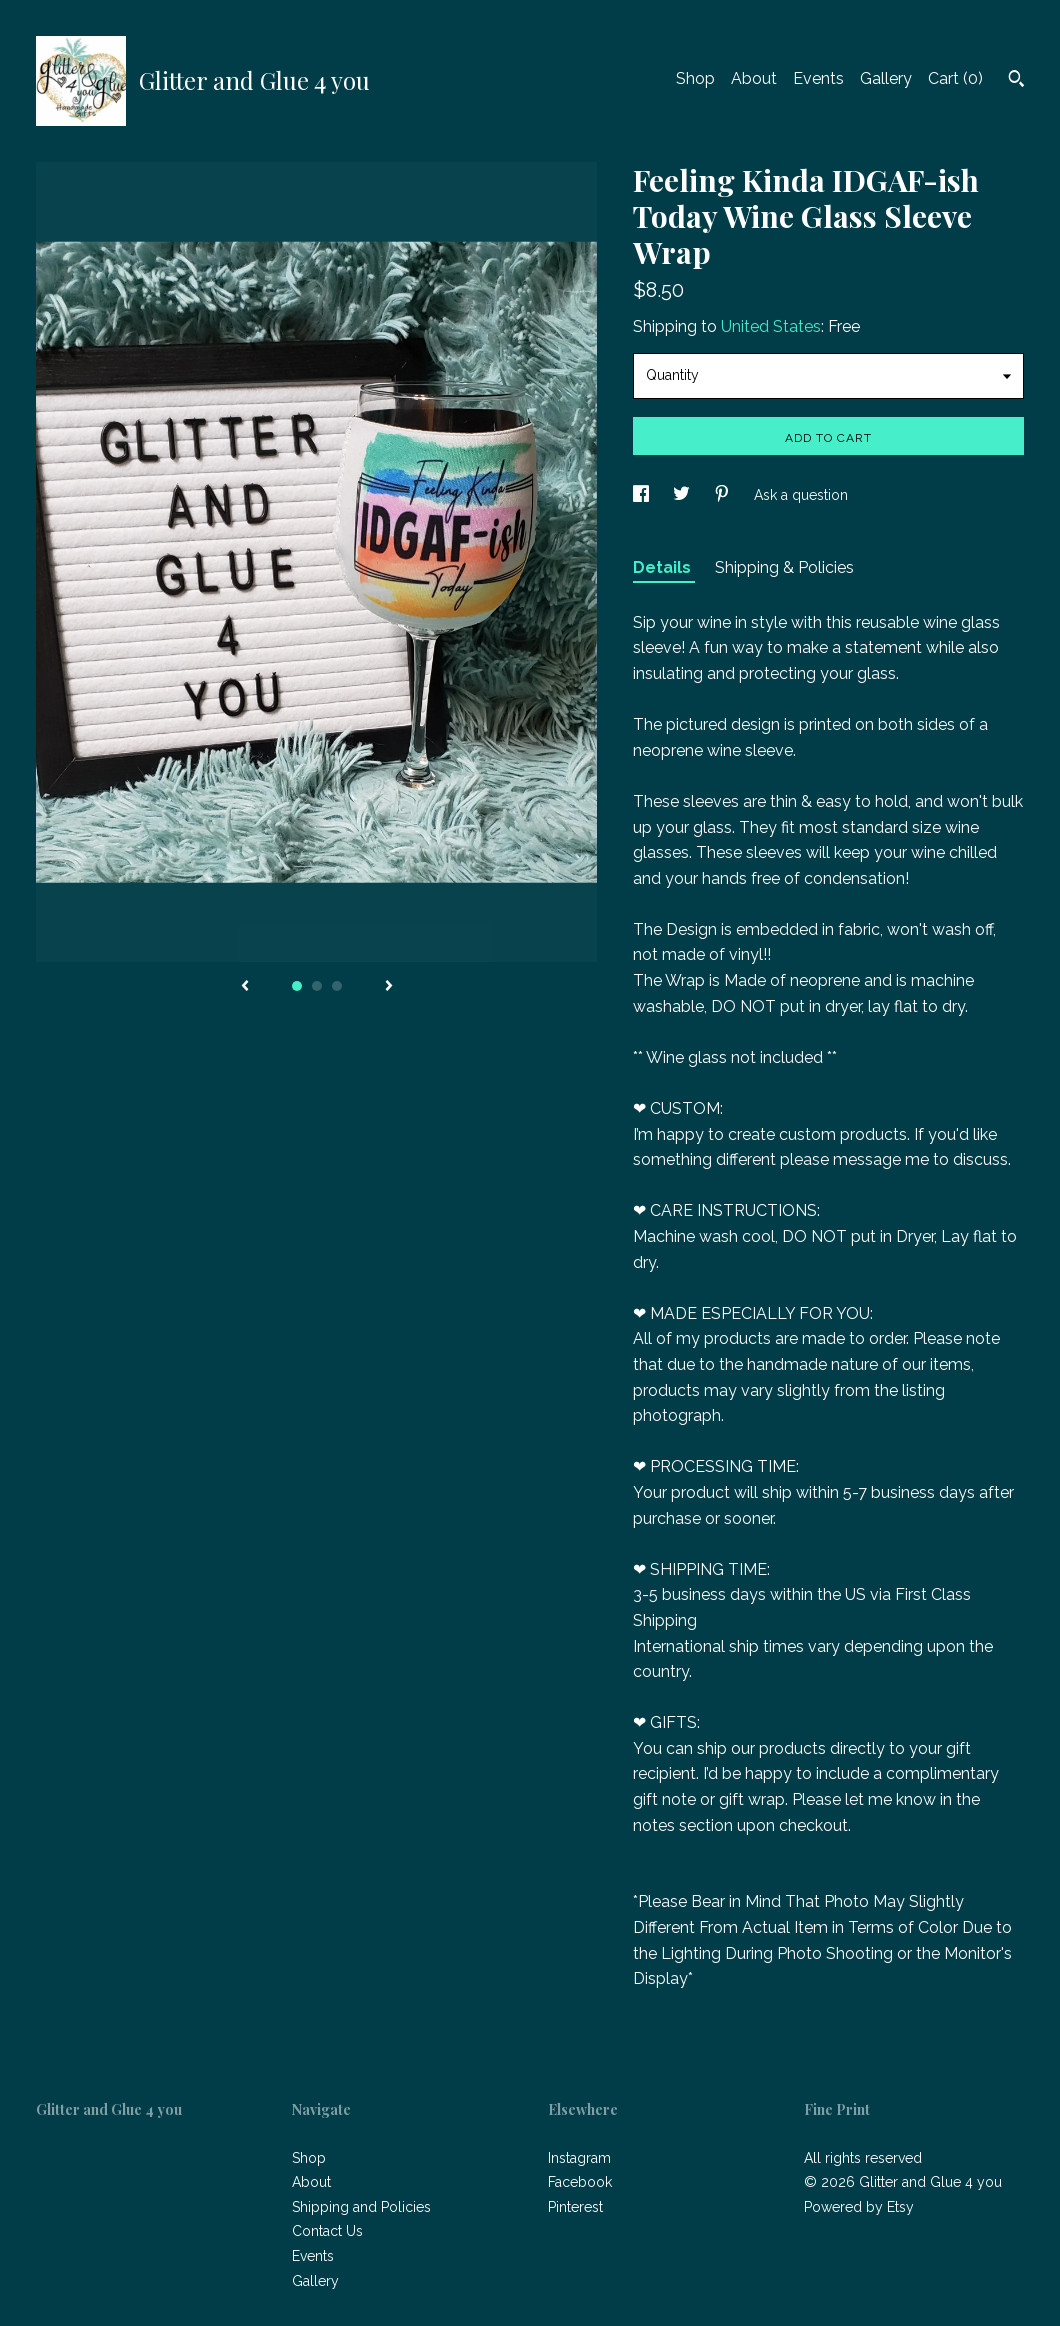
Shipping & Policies (784, 567)
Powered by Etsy (859, 2207)
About (754, 78)
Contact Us (327, 2231)
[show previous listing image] (245, 987)
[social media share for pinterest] (724, 495)
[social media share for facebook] (643, 495)
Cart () (955, 78)
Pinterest (575, 2207)
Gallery (886, 78)
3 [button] (337, 986)
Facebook (580, 2182)
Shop (695, 78)
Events (818, 78)
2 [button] (317, 986)
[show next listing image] (389, 987)
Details (664, 567)
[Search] (1016, 81)
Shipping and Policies (361, 2207)
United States (771, 326)
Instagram (579, 2158)
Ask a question (801, 495)
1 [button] (297, 986)
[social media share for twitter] (683, 495)
